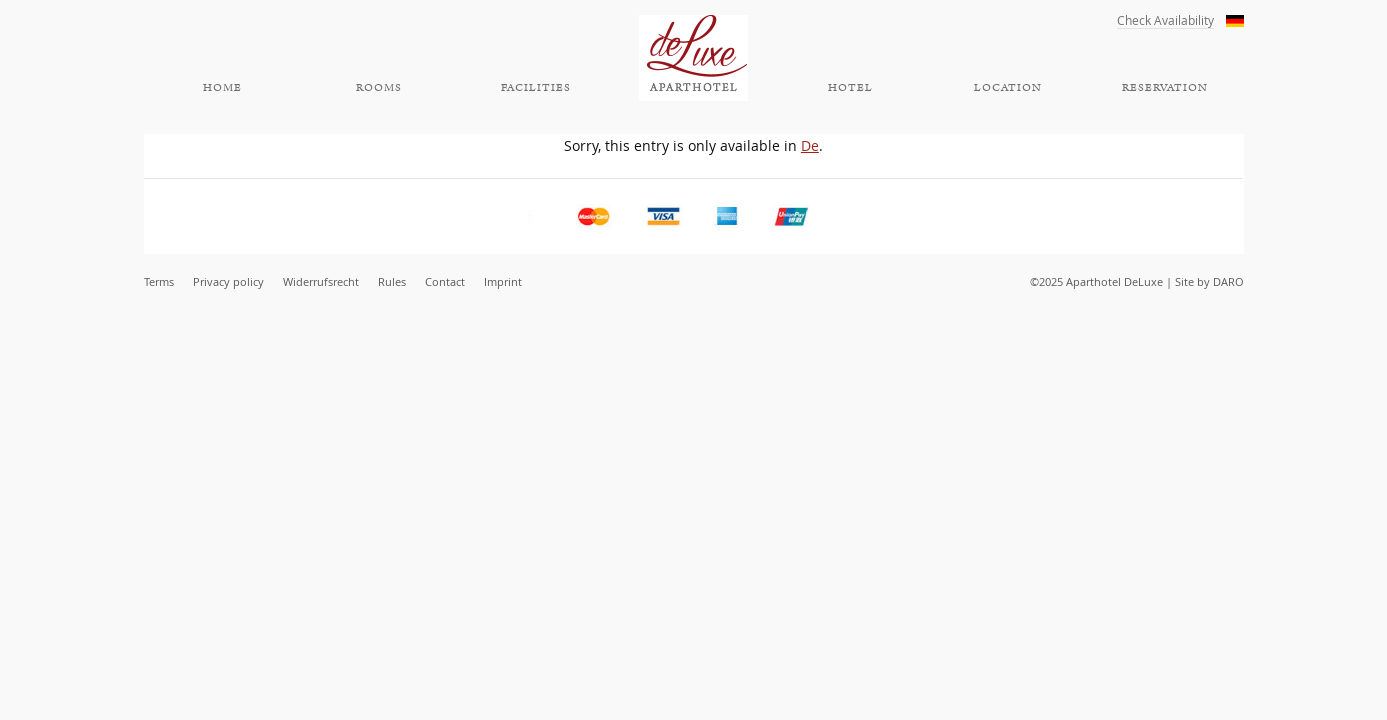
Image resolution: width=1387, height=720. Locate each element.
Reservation (1165, 88)
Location (1008, 88)
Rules (392, 282)
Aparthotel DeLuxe (693, 58)
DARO (1228, 282)
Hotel (850, 88)
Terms (159, 282)
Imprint (503, 282)
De (810, 145)
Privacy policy (228, 282)
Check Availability (1165, 20)
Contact (445, 282)
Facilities (536, 88)
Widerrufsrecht (321, 282)
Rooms (379, 88)
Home (222, 88)
